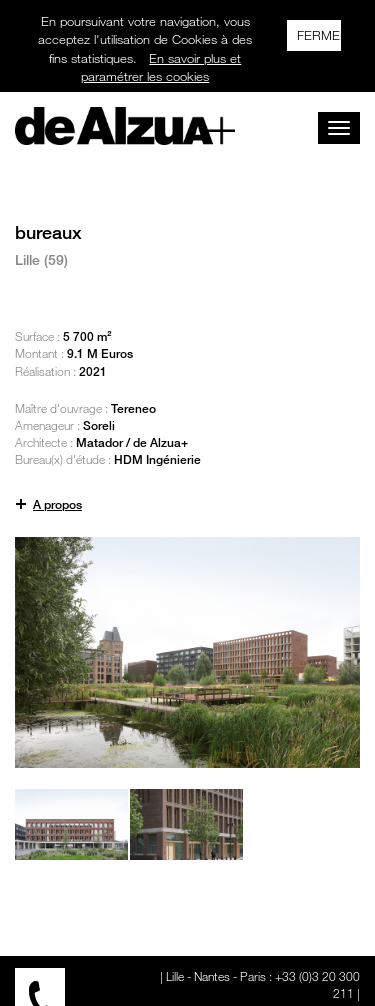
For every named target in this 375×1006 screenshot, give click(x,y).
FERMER (319, 35)
